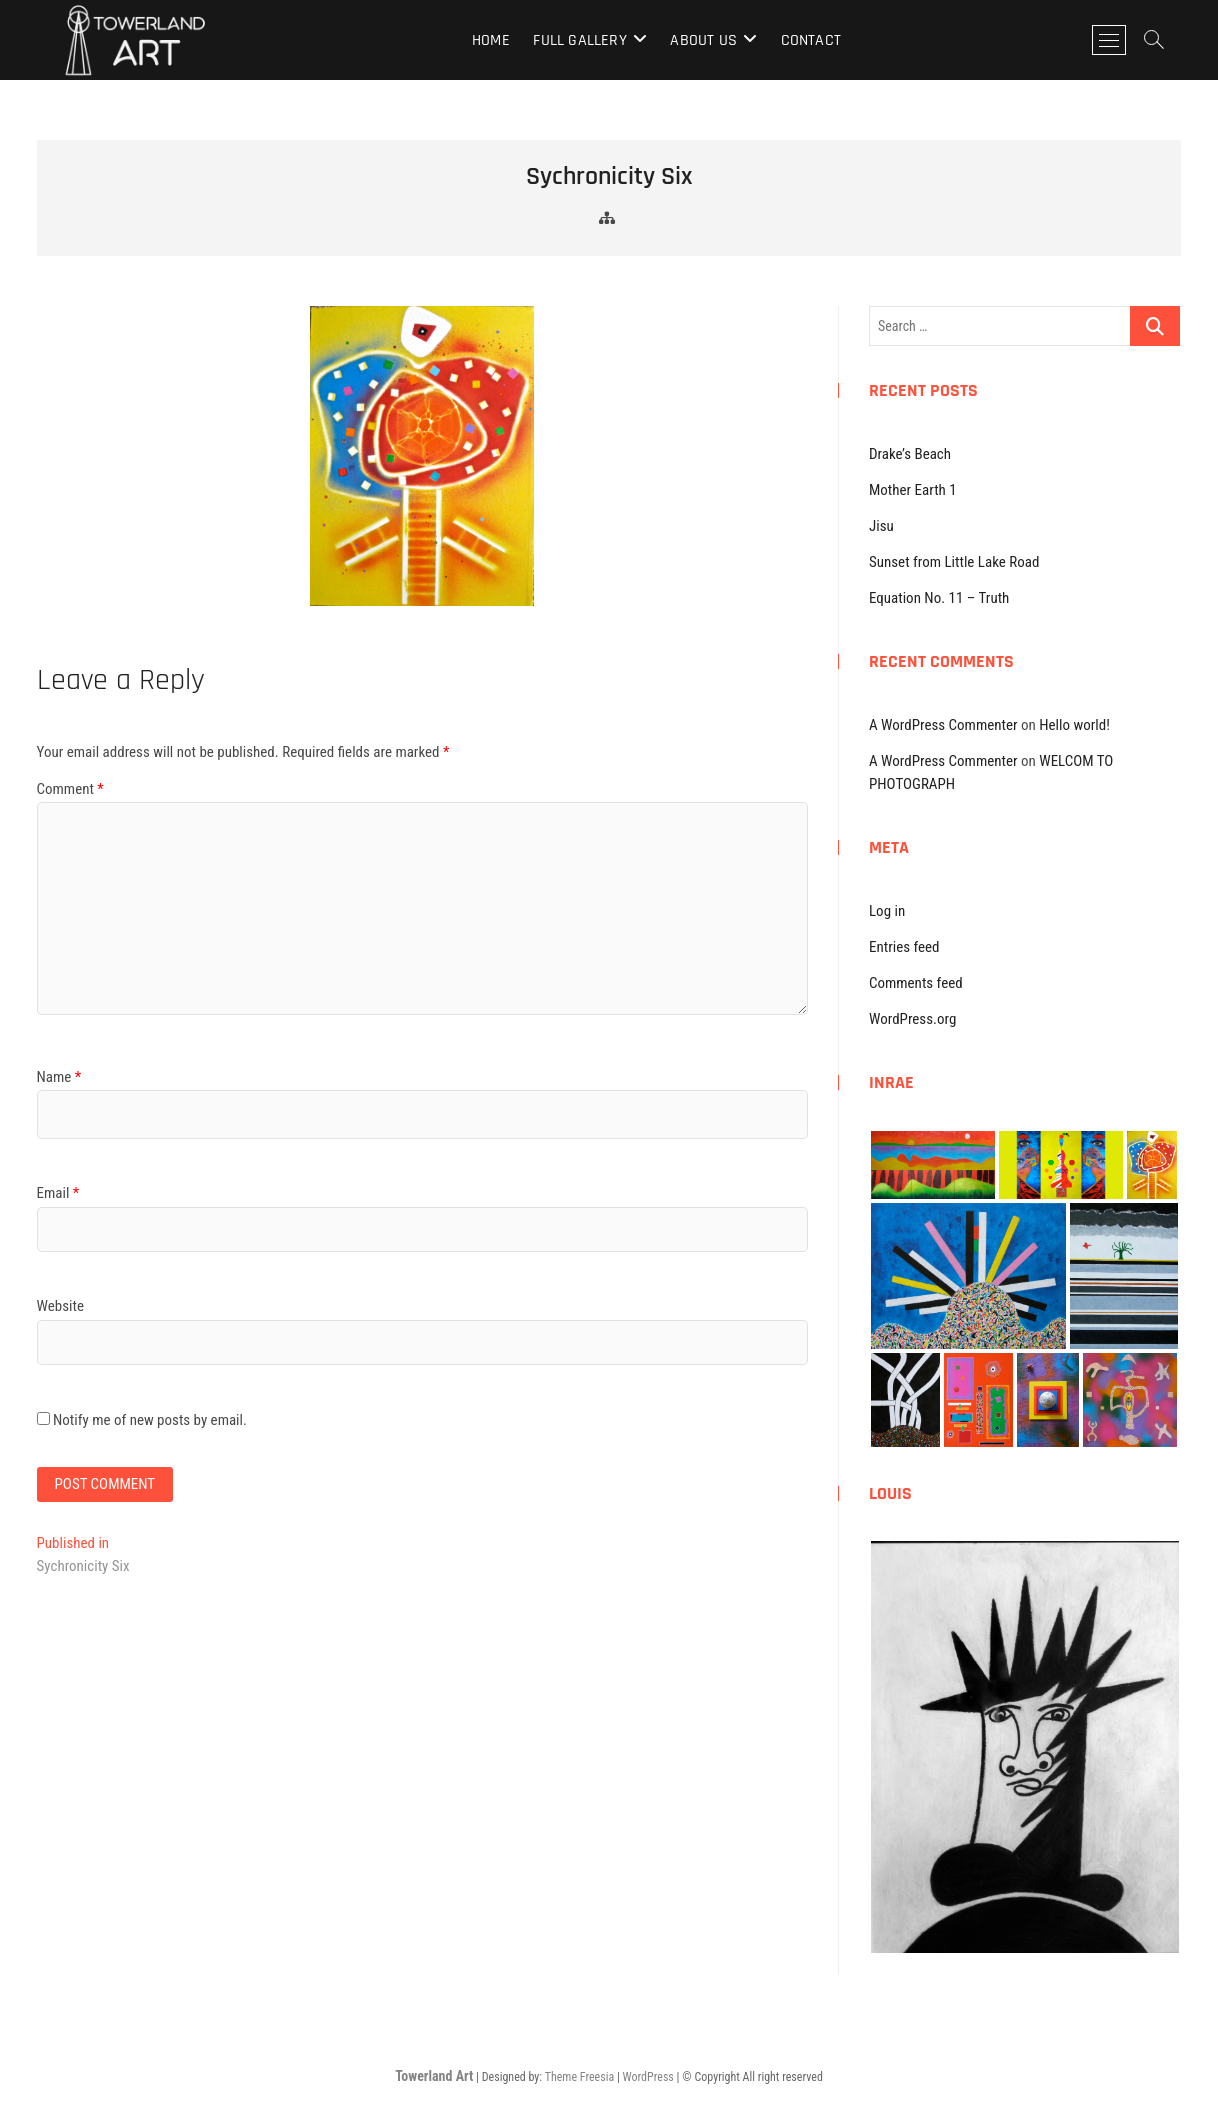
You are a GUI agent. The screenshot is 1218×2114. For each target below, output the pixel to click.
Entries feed (904, 947)
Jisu (881, 526)
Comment (70, 789)
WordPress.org (912, 1019)
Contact (811, 40)
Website (60, 1306)
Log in (887, 911)
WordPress (648, 2077)
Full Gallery (579, 40)
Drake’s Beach (910, 454)
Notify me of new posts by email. (150, 1420)
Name (59, 1077)
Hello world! (1074, 725)
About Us (703, 40)
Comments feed (916, 983)
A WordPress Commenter (943, 725)
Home (491, 40)
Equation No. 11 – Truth (939, 598)
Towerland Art (434, 2076)
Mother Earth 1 (913, 490)
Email (58, 1193)
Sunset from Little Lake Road (954, 562)
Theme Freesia (579, 2077)
